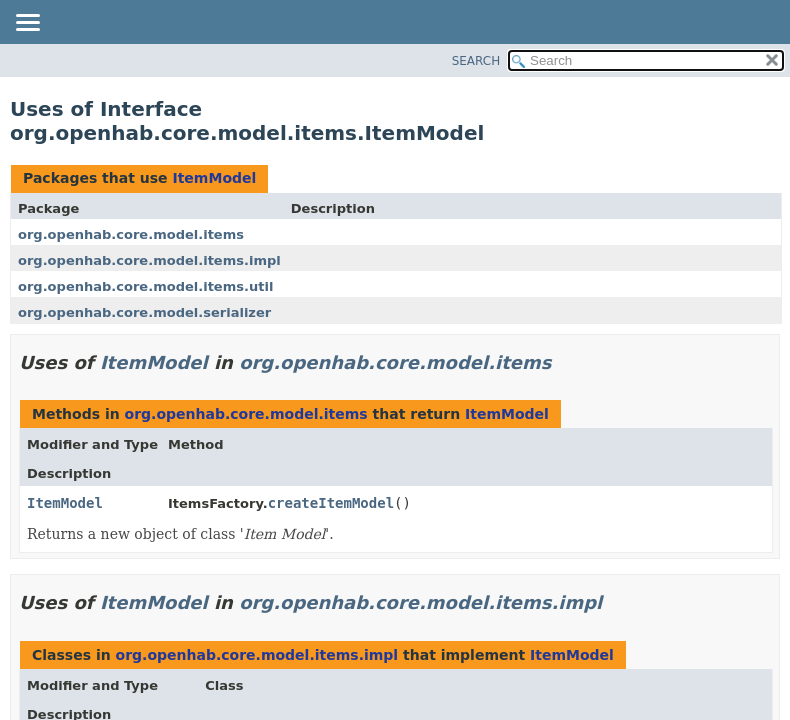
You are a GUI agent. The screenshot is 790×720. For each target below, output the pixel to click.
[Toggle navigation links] (27, 24)
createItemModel (331, 503)
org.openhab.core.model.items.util (145, 286)
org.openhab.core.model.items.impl (149, 260)
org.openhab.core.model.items (131, 234)
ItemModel (214, 178)
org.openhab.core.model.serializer (144, 312)
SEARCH (476, 61)
